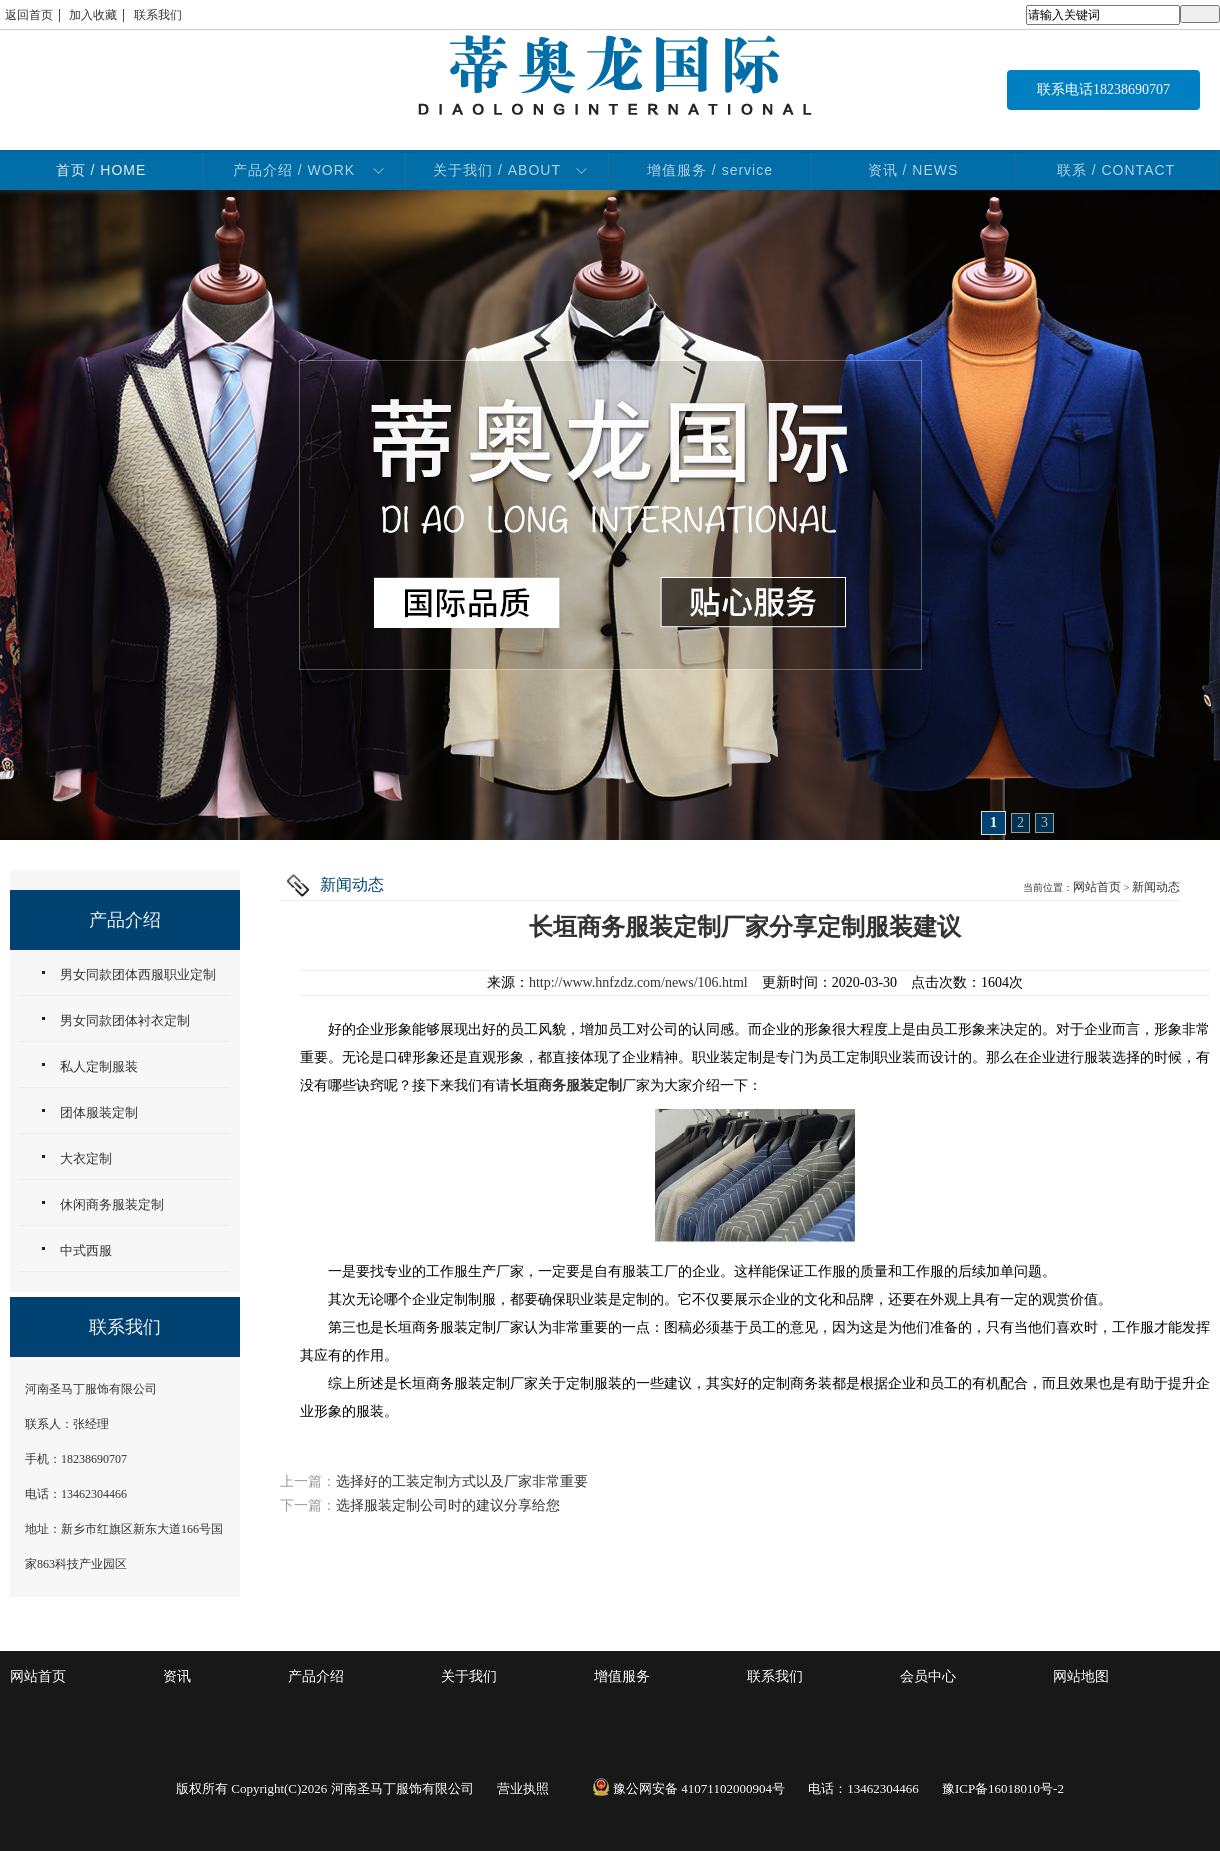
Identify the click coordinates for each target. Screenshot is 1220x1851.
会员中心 (928, 1676)
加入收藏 (93, 15)
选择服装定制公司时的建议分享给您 (448, 1505)
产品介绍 (316, 1676)
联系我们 (158, 15)
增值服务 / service (710, 170)
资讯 (177, 1676)
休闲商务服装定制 (112, 1204)
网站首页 (1097, 887)
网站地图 (1081, 1676)
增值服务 (622, 1676)
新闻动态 (1156, 887)
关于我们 (469, 1676)
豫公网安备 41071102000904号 (688, 1788)
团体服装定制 (99, 1112)
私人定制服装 (99, 1066)
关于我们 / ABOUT (497, 170)
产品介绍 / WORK (294, 170)
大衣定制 (86, 1158)
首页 (101, 170)
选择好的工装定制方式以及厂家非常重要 (462, 1481)
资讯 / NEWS (913, 170)
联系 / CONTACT (1116, 170)
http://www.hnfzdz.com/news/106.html (638, 982)
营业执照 (523, 1788)
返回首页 (29, 15)
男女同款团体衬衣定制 (125, 1020)
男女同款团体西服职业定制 (138, 974)
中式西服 (86, 1250)
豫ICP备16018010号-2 (1003, 1788)
